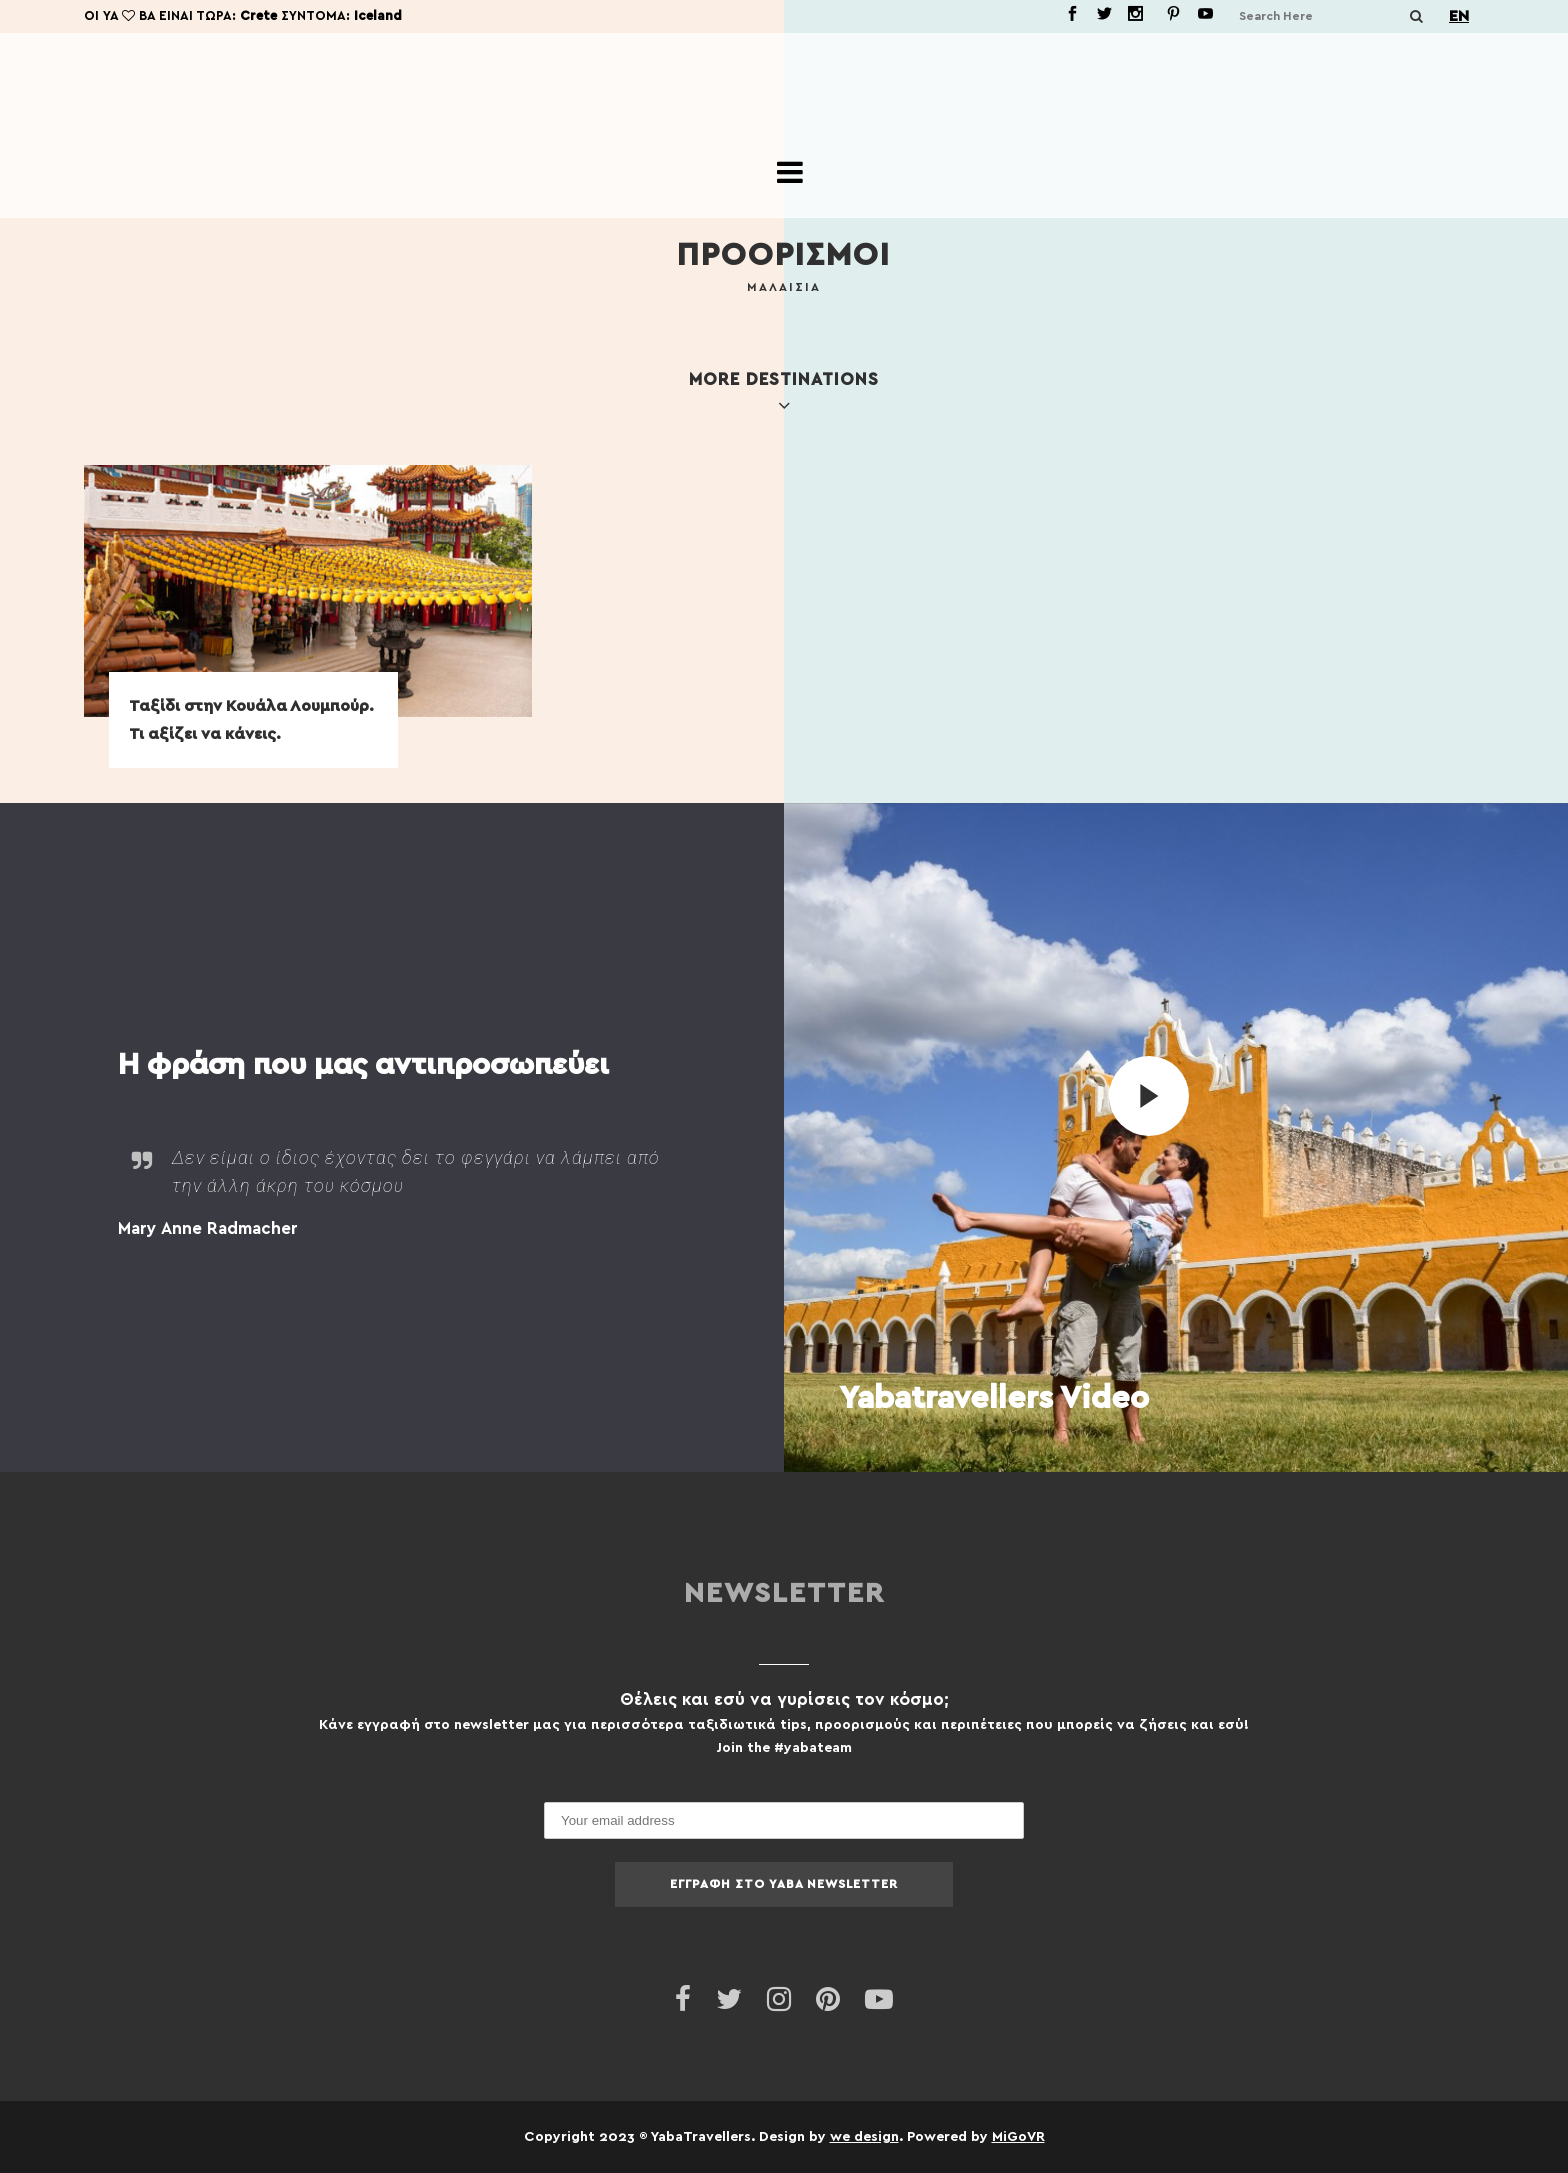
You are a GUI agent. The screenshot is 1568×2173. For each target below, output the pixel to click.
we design (864, 2136)
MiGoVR (1018, 2136)
